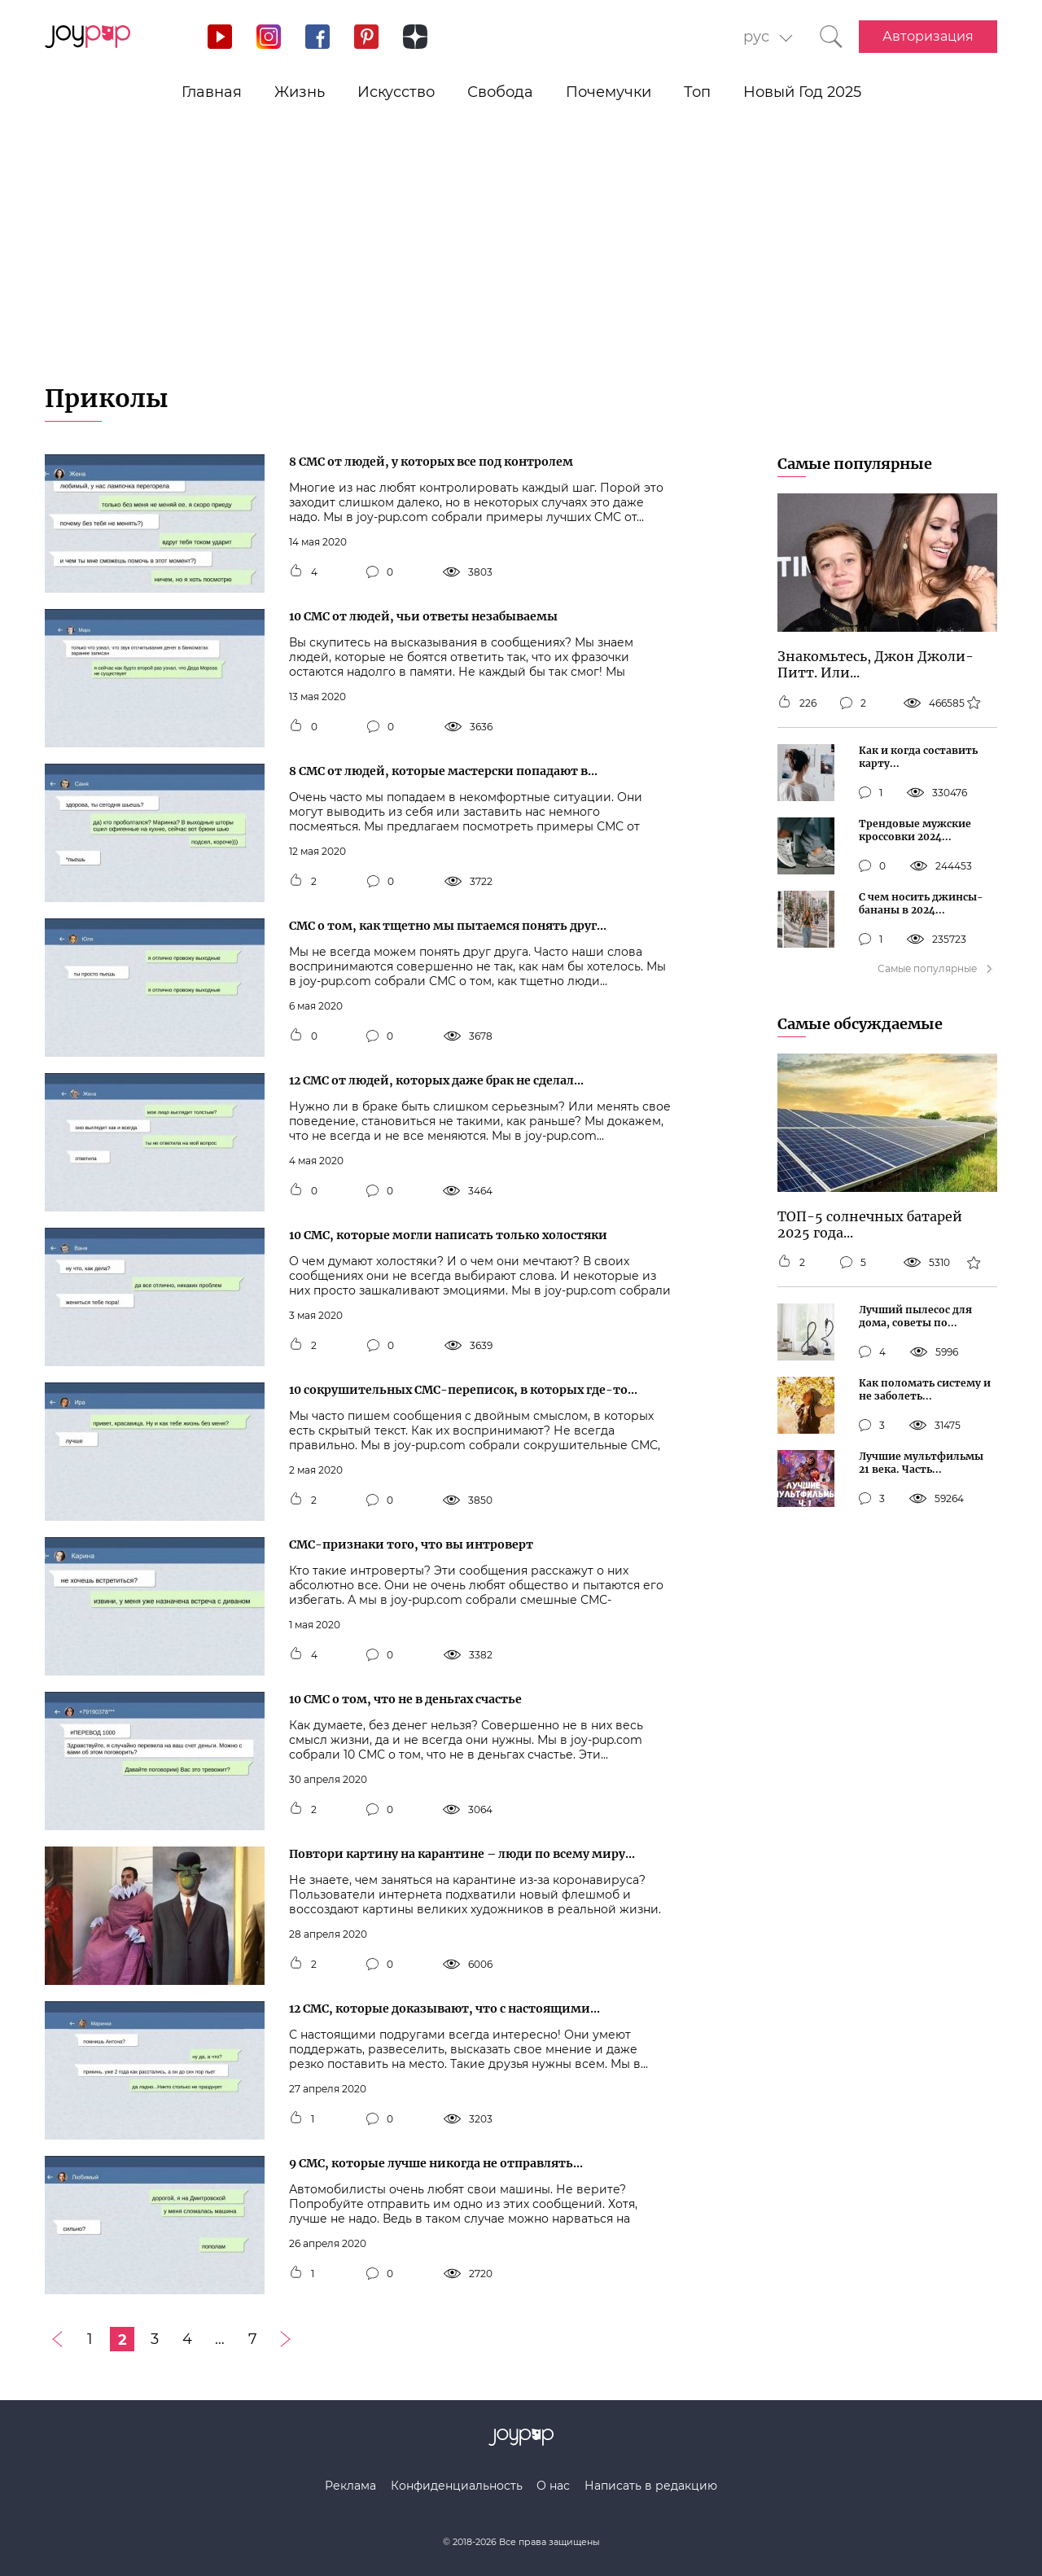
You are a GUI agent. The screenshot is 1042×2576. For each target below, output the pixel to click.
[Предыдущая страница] (57, 2339)
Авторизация (928, 36)
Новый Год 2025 (802, 92)
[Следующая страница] (285, 2339)
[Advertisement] (521, 261)
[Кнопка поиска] (831, 36)
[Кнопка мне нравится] (296, 571)
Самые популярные (854, 463)
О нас (553, 2485)
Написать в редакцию (650, 2485)
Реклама (350, 2485)
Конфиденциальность (457, 2485)
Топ (697, 92)
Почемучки (608, 92)
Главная (212, 92)
